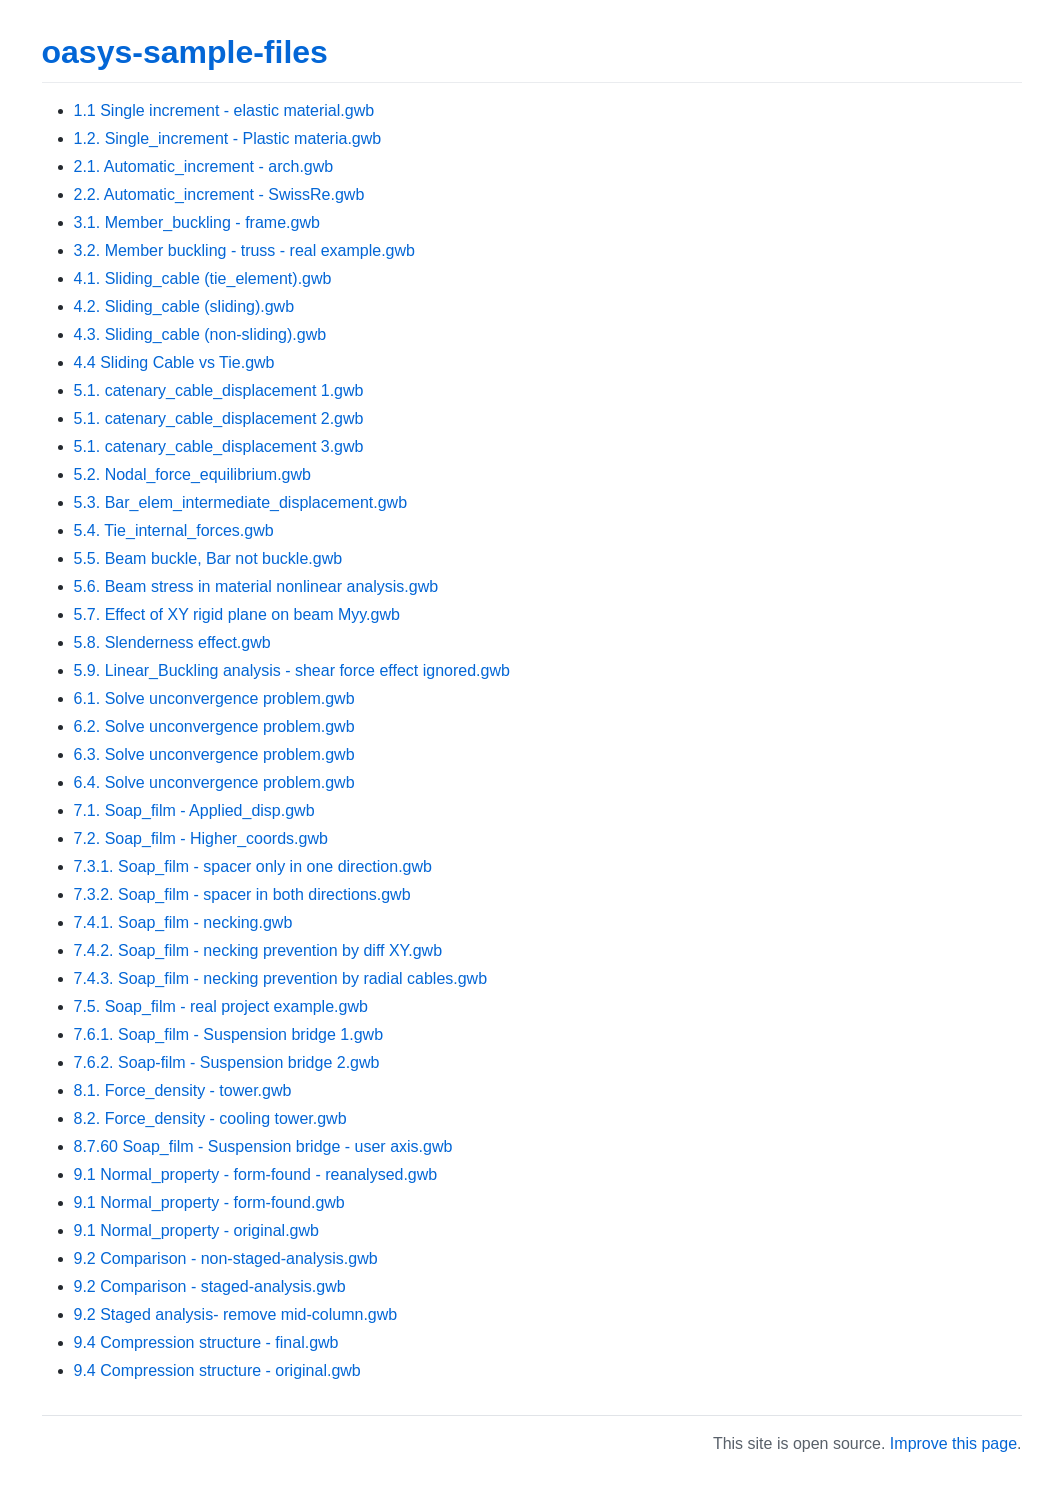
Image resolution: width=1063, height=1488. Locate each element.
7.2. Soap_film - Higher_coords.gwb (201, 838)
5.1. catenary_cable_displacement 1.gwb (219, 390)
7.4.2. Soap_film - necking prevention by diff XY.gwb (258, 950)
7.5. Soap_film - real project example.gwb (221, 1006)
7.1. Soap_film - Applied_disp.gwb (194, 810)
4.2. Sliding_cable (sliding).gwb (184, 306)
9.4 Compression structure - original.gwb (217, 1370)
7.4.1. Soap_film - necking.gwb (183, 922)
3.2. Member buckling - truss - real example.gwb (244, 250)
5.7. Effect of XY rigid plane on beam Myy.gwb (237, 614)
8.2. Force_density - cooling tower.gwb (210, 1118)
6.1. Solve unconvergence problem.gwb (214, 698)
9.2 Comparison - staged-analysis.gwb (210, 1286)
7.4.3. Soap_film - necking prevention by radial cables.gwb (281, 978)
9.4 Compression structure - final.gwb (206, 1342)
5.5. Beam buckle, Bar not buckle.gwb (208, 558)
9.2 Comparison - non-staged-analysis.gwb (226, 1258)
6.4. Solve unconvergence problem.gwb (214, 782)
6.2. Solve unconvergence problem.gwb (214, 726)
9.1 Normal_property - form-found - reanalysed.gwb (256, 1174)
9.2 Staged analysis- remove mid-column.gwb (236, 1314)
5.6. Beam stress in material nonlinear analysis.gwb (256, 586)
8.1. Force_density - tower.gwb (183, 1090)
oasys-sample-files (185, 52)
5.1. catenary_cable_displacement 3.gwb (219, 446)
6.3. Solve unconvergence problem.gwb (214, 754)
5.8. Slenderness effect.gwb (172, 642)
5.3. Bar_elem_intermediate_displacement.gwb (241, 502)
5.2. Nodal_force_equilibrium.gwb (192, 474)
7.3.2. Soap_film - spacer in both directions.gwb (242, 894)
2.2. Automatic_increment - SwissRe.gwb (219, 194)
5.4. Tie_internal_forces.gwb (174, 530)
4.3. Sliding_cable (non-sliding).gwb (200, 334)
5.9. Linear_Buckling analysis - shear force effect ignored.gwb (292, 670)
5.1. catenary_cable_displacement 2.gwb (219, 418)
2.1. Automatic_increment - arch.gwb (204, 166)
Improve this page (953, 1443)
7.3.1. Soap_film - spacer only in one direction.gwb (253, 866)
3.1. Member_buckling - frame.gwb (197, 222)
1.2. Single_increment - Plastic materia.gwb (228, 138)
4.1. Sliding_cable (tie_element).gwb (203, 278)
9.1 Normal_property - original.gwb (196, 1230)
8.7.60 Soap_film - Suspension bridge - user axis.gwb (263, 1146)
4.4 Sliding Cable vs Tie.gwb (174, 362)
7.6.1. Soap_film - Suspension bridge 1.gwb (229, 1034)
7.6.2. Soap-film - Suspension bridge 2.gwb (227, 1062)
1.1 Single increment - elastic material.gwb (224, 110)
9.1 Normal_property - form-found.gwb (209, 1202)
